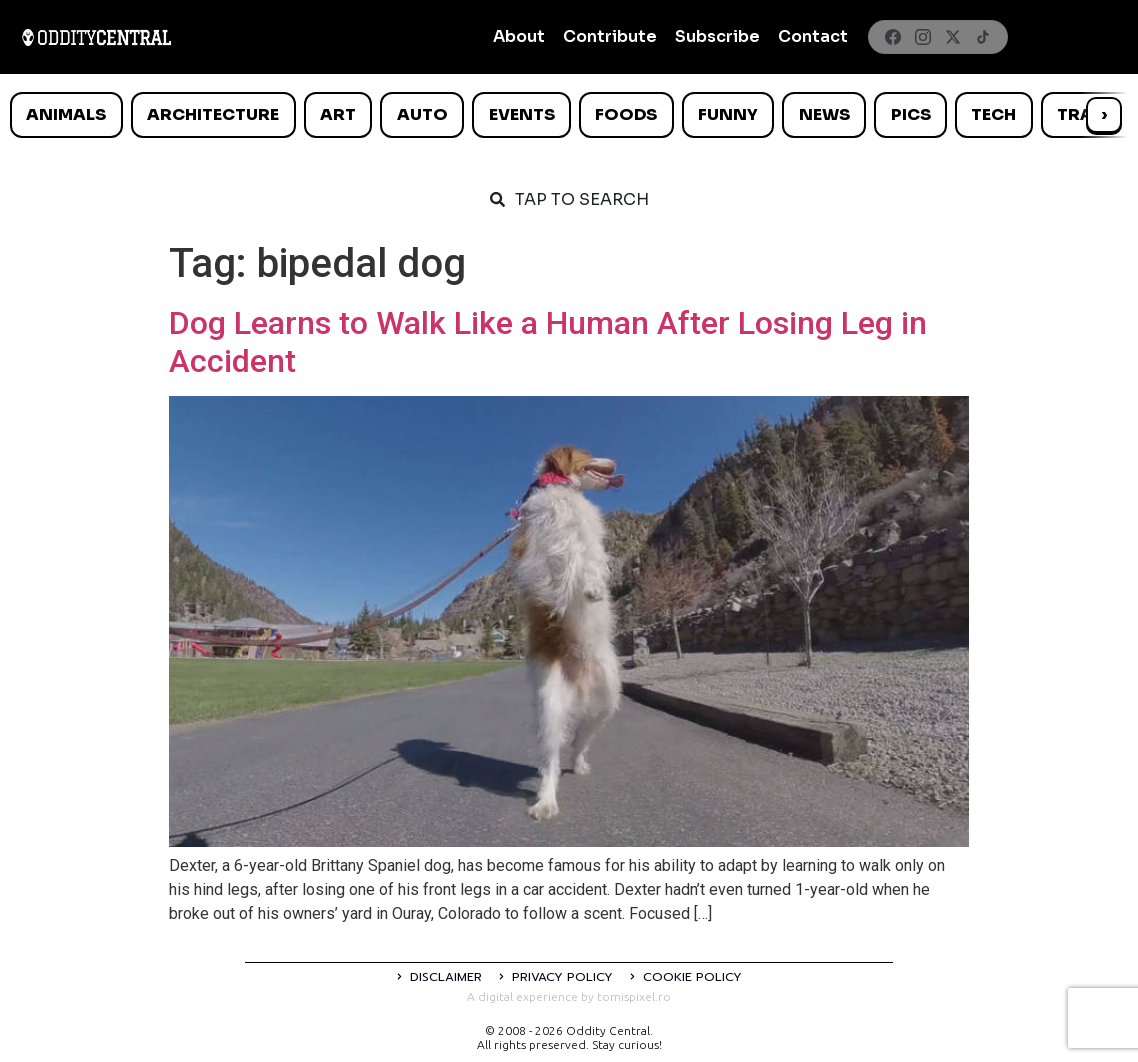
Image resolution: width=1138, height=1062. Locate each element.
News (824, 114)
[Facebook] (893, 37)
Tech (993, 114)
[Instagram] (923, 37)
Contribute (610, 36)
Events (522, 114)
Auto (422, 114)
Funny (728, 114)
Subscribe (717, 36)
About (519, 36)
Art (338, 114)
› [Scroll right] (1104, 114)
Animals (66, 114)
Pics (911, 114)
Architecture (213, 114)
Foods (626, 114)
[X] (953, 37)
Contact (813, 36)
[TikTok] (983, 37)
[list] (569, 115)
